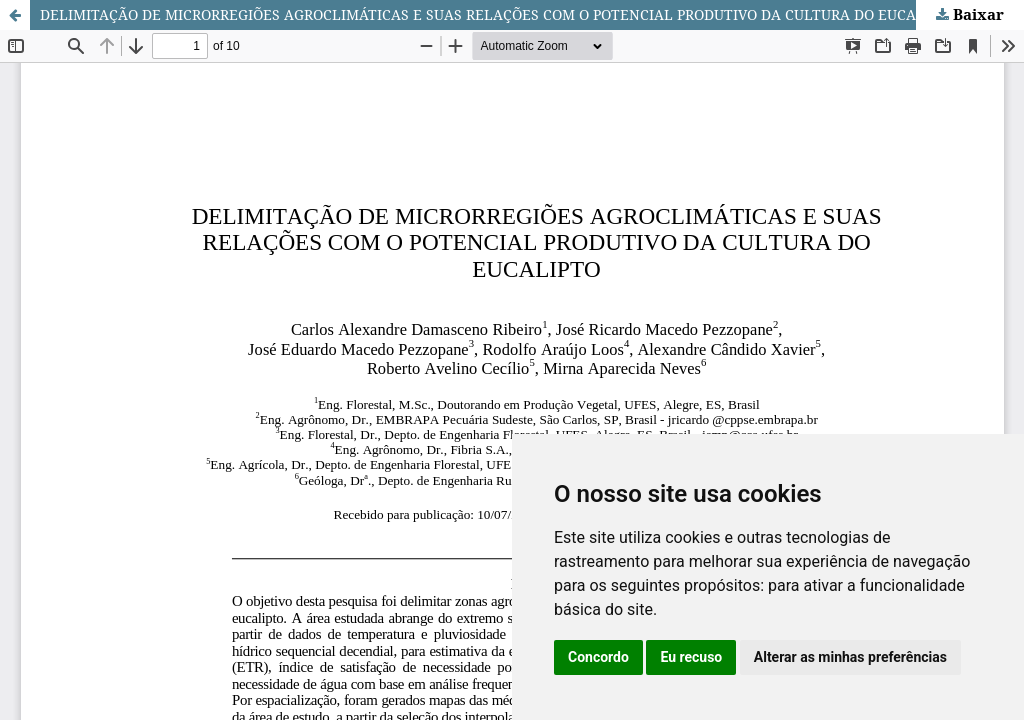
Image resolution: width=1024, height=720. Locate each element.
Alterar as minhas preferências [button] (850, 657)
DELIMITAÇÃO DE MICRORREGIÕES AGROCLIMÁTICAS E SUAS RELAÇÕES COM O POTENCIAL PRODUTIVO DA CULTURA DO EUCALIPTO (498, 14)
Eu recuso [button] (691, 657)
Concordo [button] (598, 657)
